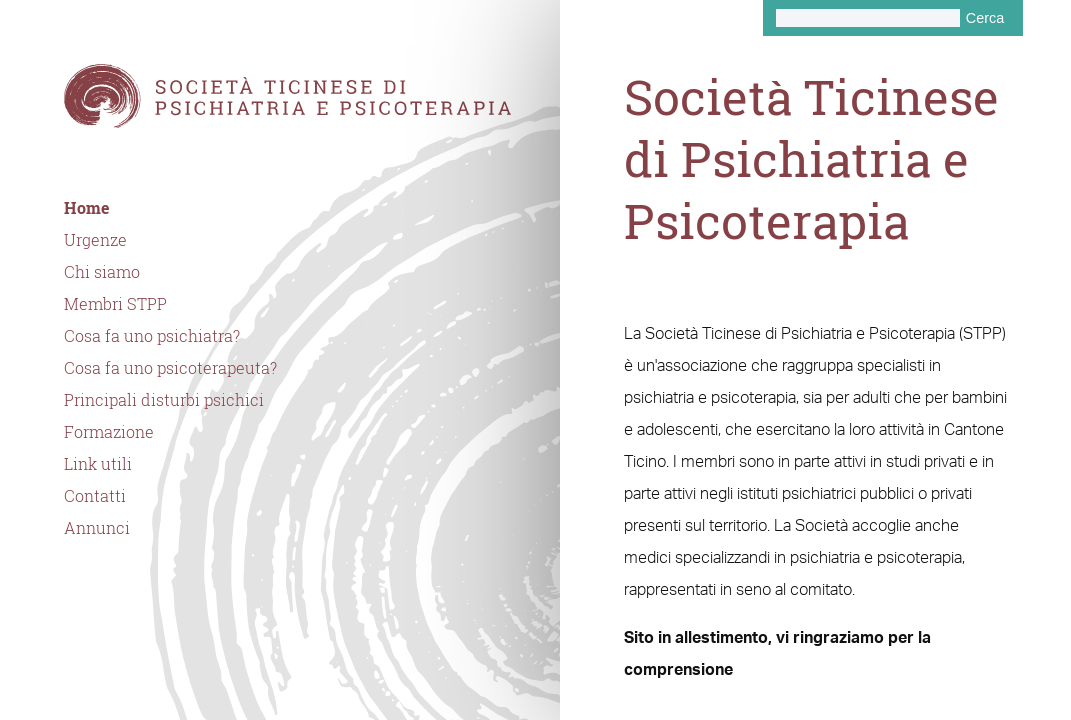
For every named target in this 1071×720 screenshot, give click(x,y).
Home (87, 208)
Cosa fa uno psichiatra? (152, 336)
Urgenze (95, 240)
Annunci (97, 528)
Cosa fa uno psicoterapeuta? (170, 368)
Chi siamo (102, 272)
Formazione (109, 432)
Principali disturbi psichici (164, 400)
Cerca (985, 18)
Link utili (98, 464)
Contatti (95, 496)
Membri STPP (115, 304)
